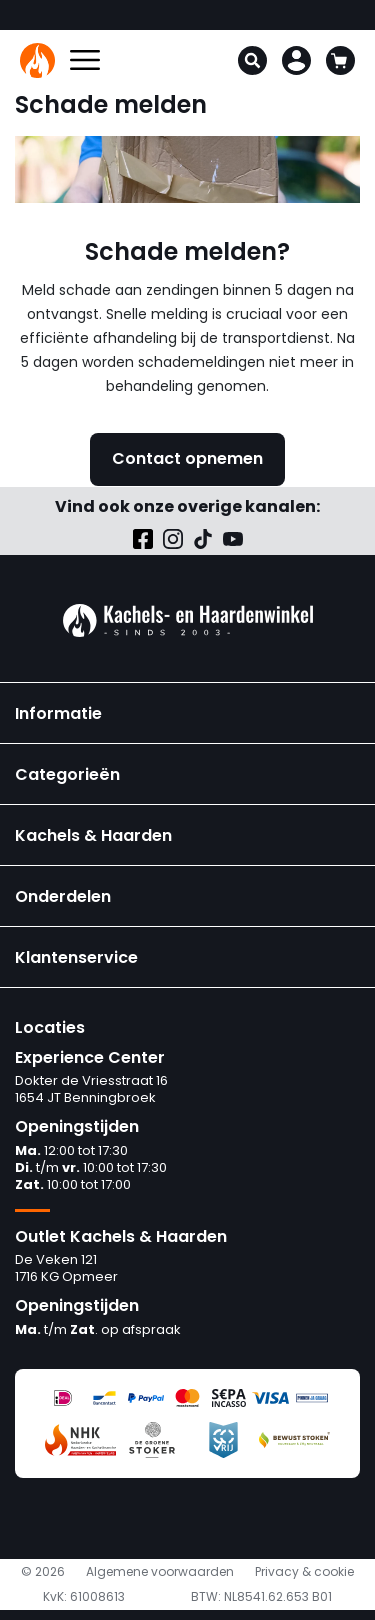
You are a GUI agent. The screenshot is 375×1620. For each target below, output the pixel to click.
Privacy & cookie (304, 1572)
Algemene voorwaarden (160, 1572)
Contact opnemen (187, 458)
